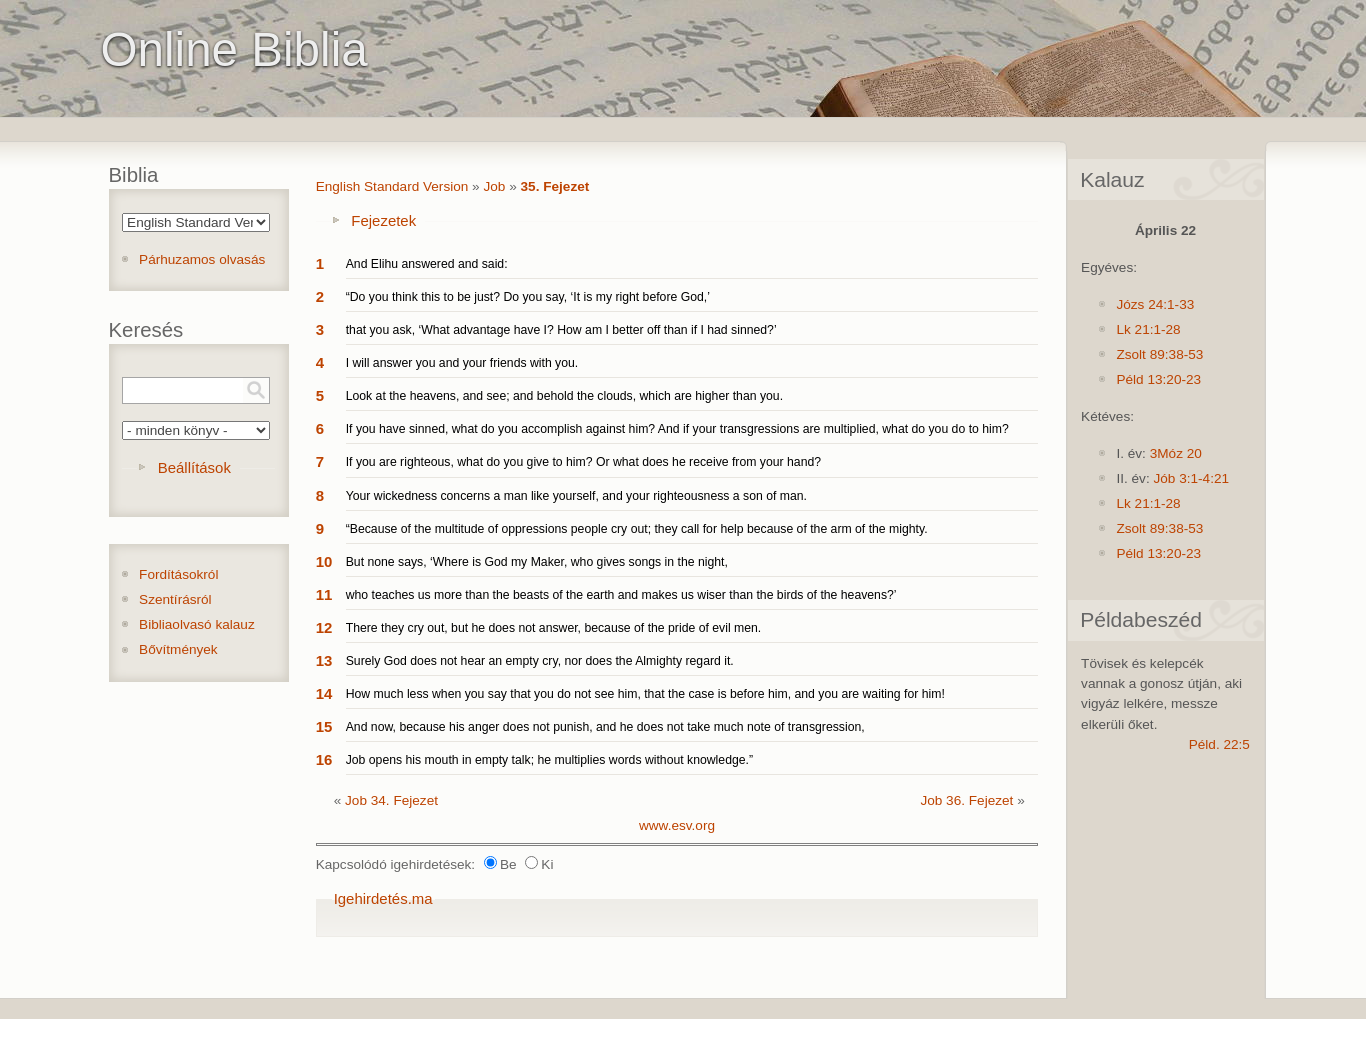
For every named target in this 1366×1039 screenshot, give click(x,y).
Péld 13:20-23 (1158, 379)
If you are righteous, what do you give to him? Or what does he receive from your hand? (583, 462)
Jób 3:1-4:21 (1191, 478)
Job (494, 186)
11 (324, 594)
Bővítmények (178, 649)
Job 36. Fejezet (966, 800)
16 (324, 759)
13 (324, 660)
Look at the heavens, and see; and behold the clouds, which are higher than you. (564, 396)
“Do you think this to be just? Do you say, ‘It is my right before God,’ (528, 297)
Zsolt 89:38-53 (1159, 354)
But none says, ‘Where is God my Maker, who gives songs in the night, (537, 562)
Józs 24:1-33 (1155, 304)
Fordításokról (178, 574)
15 (324, 726)
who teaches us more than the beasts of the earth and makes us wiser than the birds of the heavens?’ (621, 595)
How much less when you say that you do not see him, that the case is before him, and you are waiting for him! (645, 694)
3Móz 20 (1176, 453)
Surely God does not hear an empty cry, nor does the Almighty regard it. (540, 661)
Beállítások (194, 467)
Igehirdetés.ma (383, 898)
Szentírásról (175, 599)
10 (324, 561)
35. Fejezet (555, 186)
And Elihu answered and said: (427, 264)
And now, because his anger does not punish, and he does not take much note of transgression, (605, 727)
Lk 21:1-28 (1148, 329)
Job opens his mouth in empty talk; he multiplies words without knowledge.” (549, 760)
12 (324, 627)
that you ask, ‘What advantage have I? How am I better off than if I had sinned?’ (561, 330)
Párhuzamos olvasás (202, 259)
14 (324, 693)
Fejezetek (383, 220)
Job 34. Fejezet (391, 800)
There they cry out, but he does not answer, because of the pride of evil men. (554, 628)
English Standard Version (392, 186)
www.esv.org (677, 825)
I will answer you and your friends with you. (462, 363)
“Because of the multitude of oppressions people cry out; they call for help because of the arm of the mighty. (637, 529)
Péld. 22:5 (1219, 744)
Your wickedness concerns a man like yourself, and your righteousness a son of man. (576, 496)
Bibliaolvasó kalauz (197, 624)
